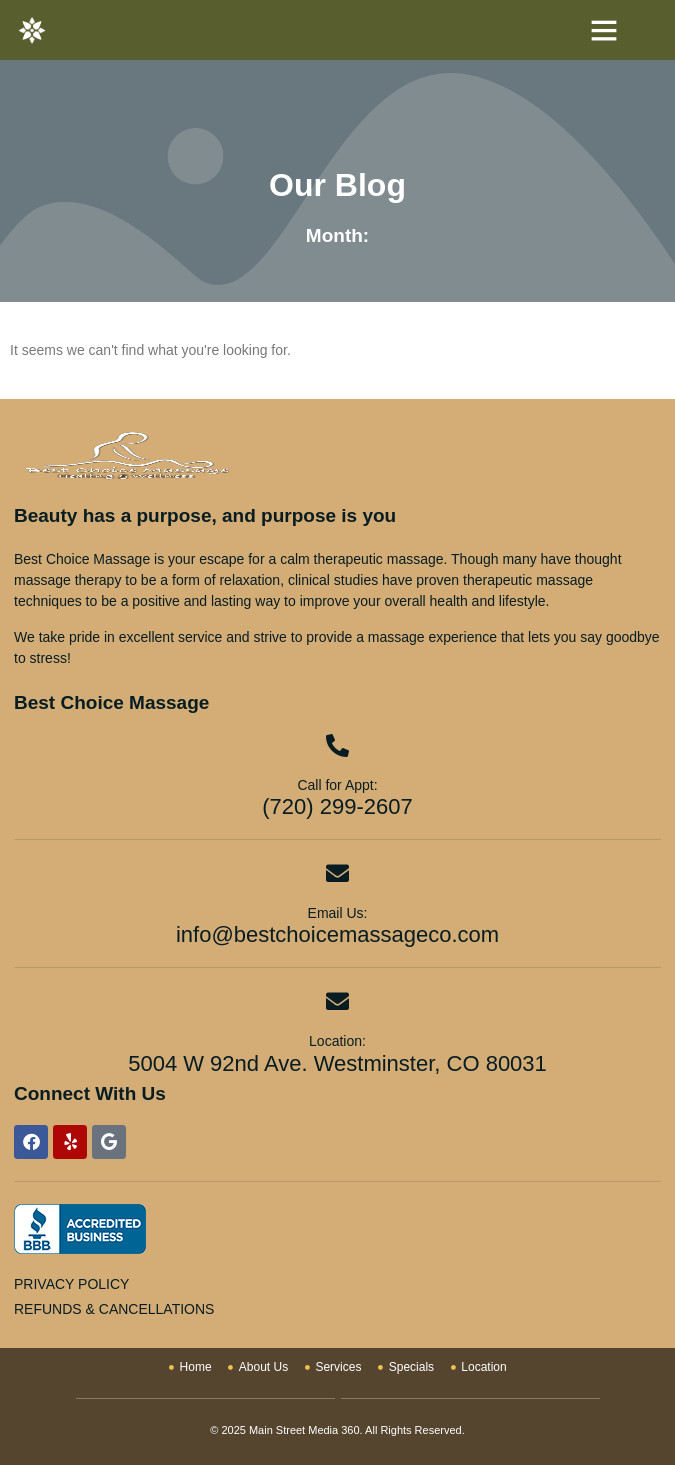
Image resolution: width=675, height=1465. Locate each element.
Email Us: (338, 913)
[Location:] (337, 1001)
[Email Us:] (337, 873)
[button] (604, 30)
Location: (337, 1041)
